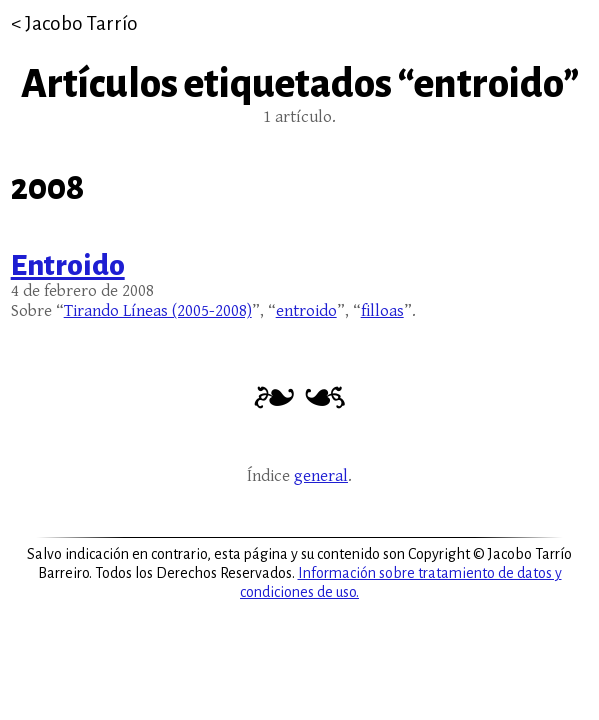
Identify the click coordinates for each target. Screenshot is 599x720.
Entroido (68, 265)
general (321, 476)
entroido (306, 311)
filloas (382, 311)
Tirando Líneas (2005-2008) (158, 311)
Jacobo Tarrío (81, 23)
